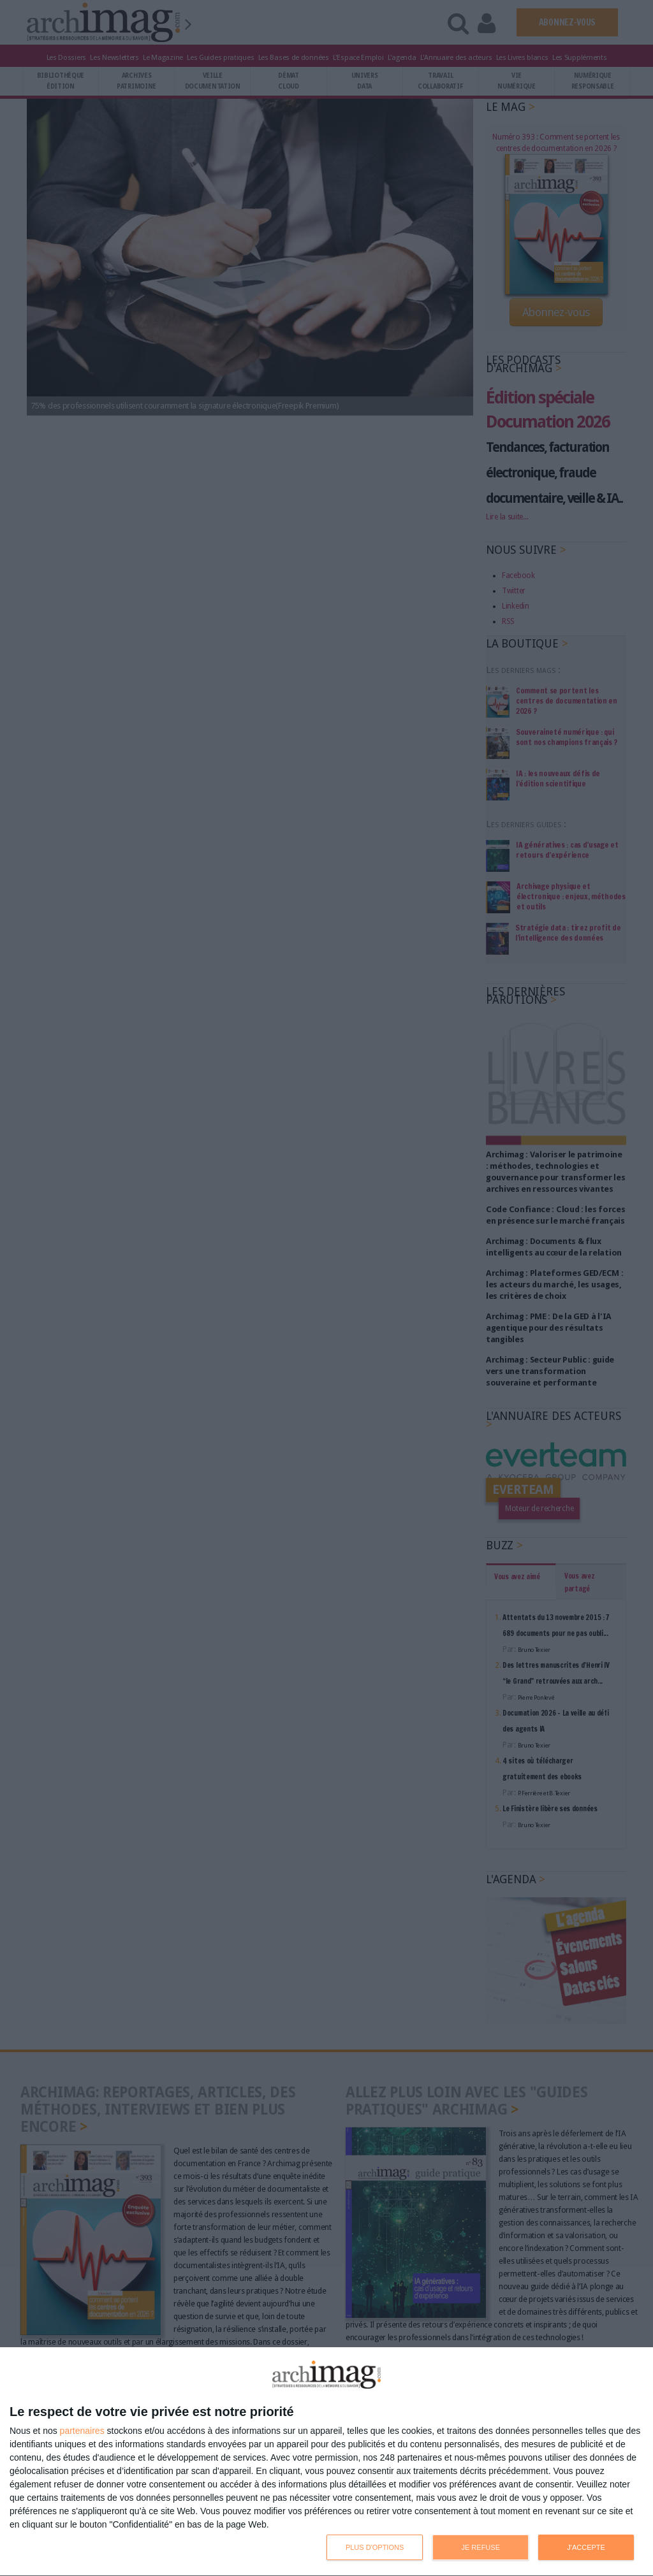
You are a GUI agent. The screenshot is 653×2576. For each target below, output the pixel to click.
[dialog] (326, 2462)
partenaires (82, 2430)
